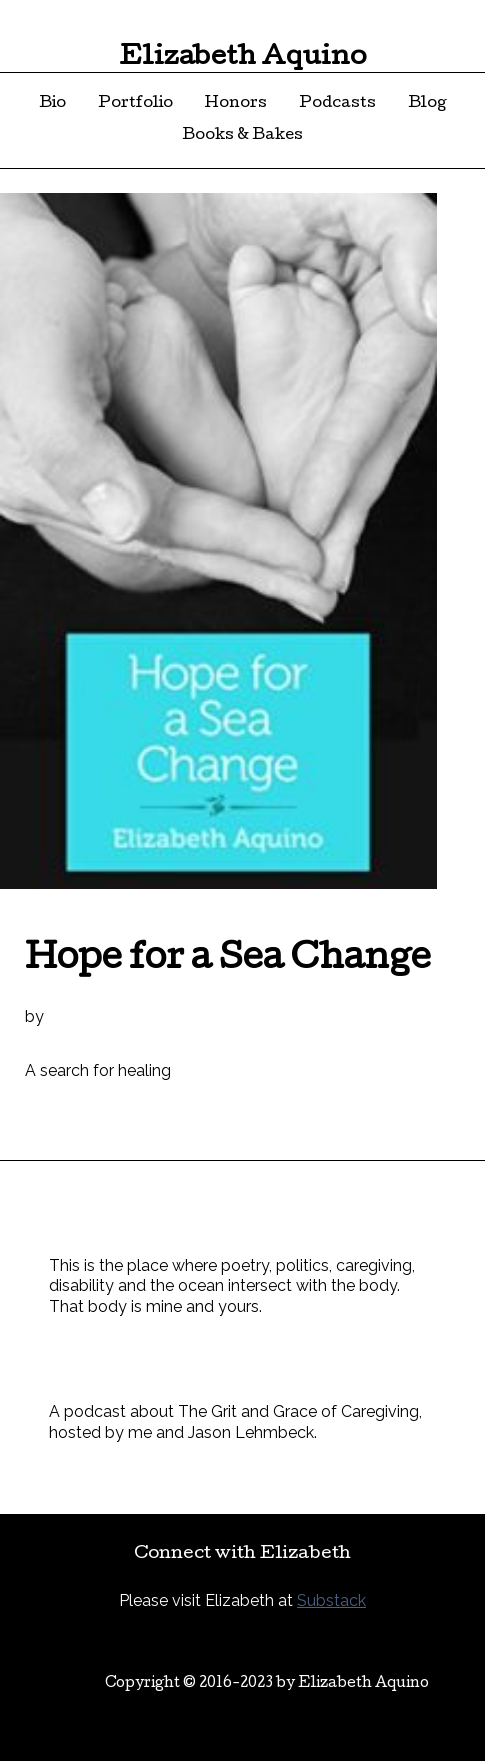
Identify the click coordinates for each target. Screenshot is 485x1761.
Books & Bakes (242, 136)
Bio (52, 104)
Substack (331, 1600)
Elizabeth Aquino (243, 58)
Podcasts (337, 104)
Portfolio (135, 104)
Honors (236, 104)
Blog (427, 104)
